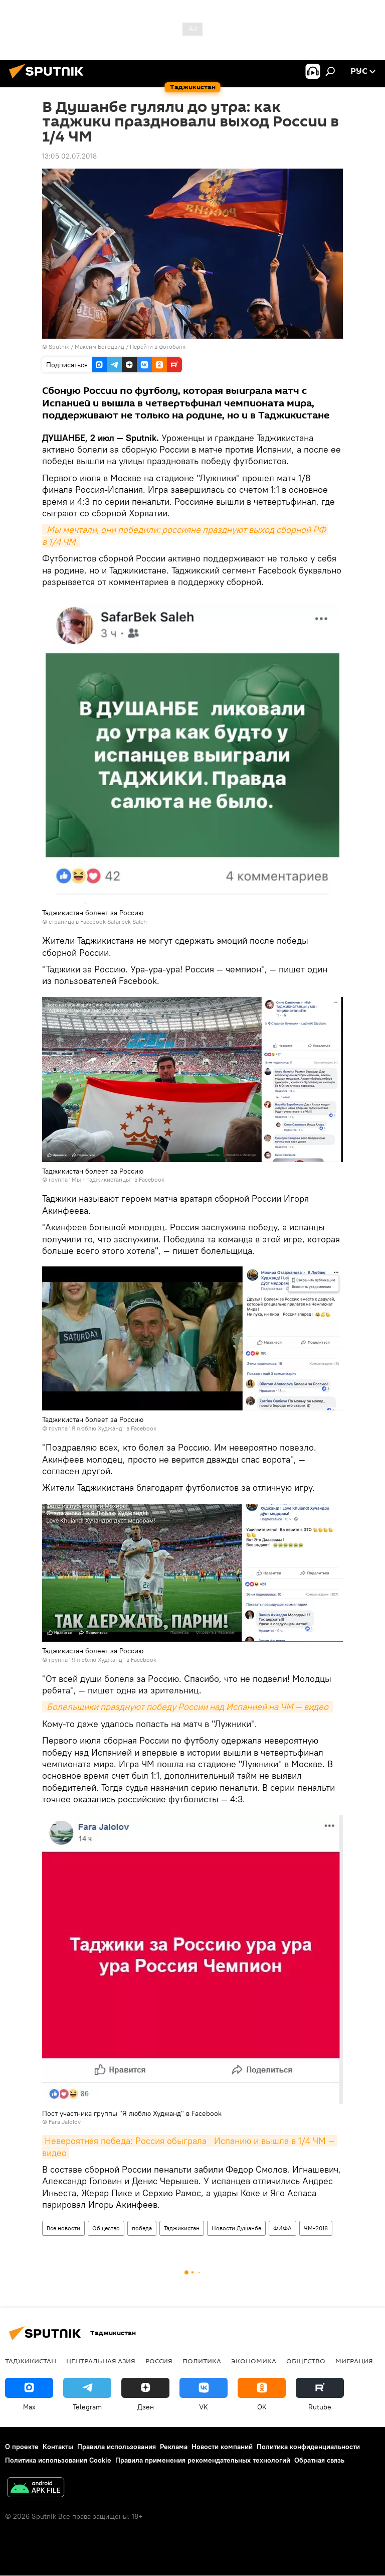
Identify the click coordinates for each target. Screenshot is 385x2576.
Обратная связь (319, 2460)
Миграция (354, 2360)
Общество (106, 2228)
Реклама (173, 2446)
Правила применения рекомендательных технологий (202, 2460)
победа (142, 2228)
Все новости (63, 2228)
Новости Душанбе (236, 2228)
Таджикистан (182, 2228)
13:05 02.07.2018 (69, 156)
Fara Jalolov (65, 2121)
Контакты (58, 2446)
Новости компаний (222, 2446)
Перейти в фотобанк (157, 346)
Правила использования (116, 2446)
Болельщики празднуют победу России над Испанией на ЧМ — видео (187, 1706)
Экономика (253, 2360)
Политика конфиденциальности (308, 2446)
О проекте (22, 2446)
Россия (158, 2360)
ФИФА (282, 2228)
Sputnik (60, 346)
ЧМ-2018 (316, 2228)
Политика (201, 2360)
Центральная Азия (100, 2360)
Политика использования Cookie (58, 2460)
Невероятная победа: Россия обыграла (126, 2140)
